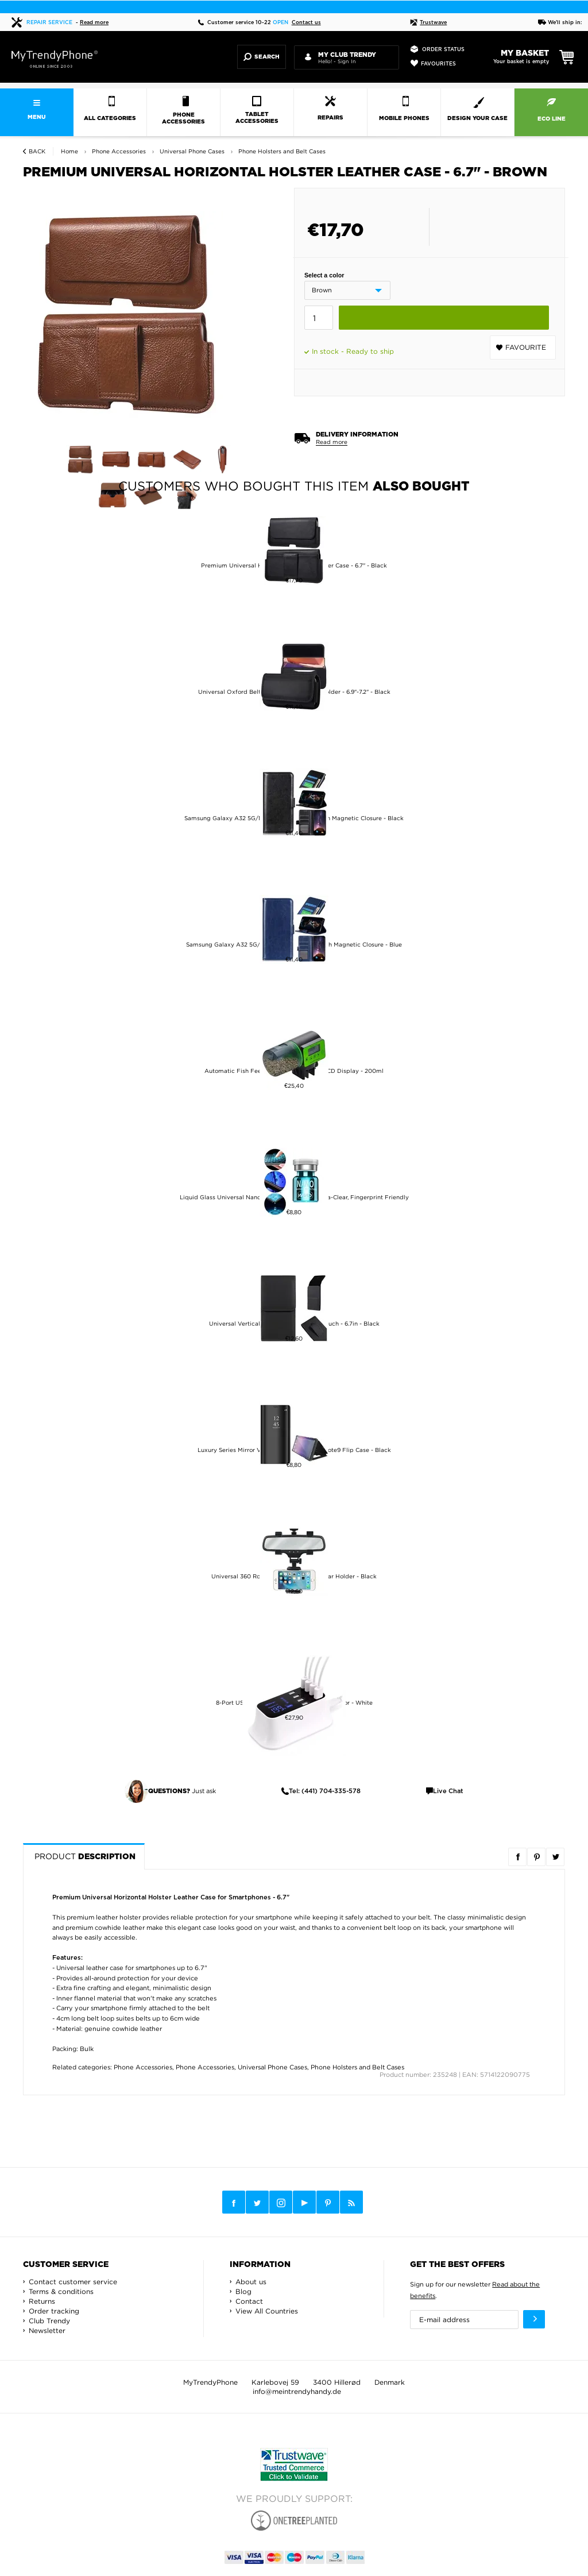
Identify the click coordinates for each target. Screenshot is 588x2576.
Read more (94, 22)
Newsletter (47, 2330)
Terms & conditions (61, 2291)
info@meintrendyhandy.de (297, 2391)
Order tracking (54, 2311)
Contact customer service (73, 2281)
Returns (42, 2301)
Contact (249, 2301)
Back (37, 151)
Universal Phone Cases (272, 2067)
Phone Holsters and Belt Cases (357, 2067)
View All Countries (266, 2311)
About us (250, 2281)
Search (261, 57)
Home (69, 151)
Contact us (306, 22)
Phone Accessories (143, 2067)
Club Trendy (49, 2320)
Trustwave (428, 22)
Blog (243, 2291)
